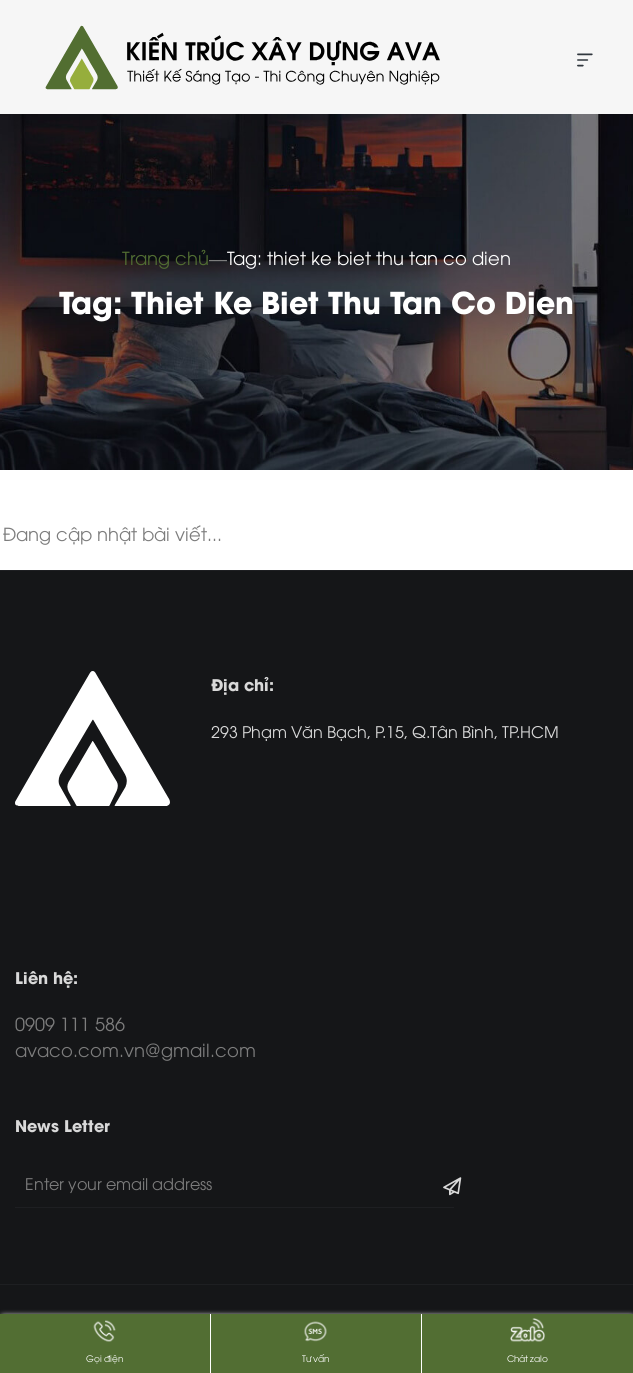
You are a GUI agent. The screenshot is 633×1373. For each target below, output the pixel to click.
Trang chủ (165, 256)
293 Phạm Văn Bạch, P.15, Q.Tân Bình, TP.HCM (385, 731)
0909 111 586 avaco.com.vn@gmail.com (135, 1035)
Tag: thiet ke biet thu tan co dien (369, 256)
